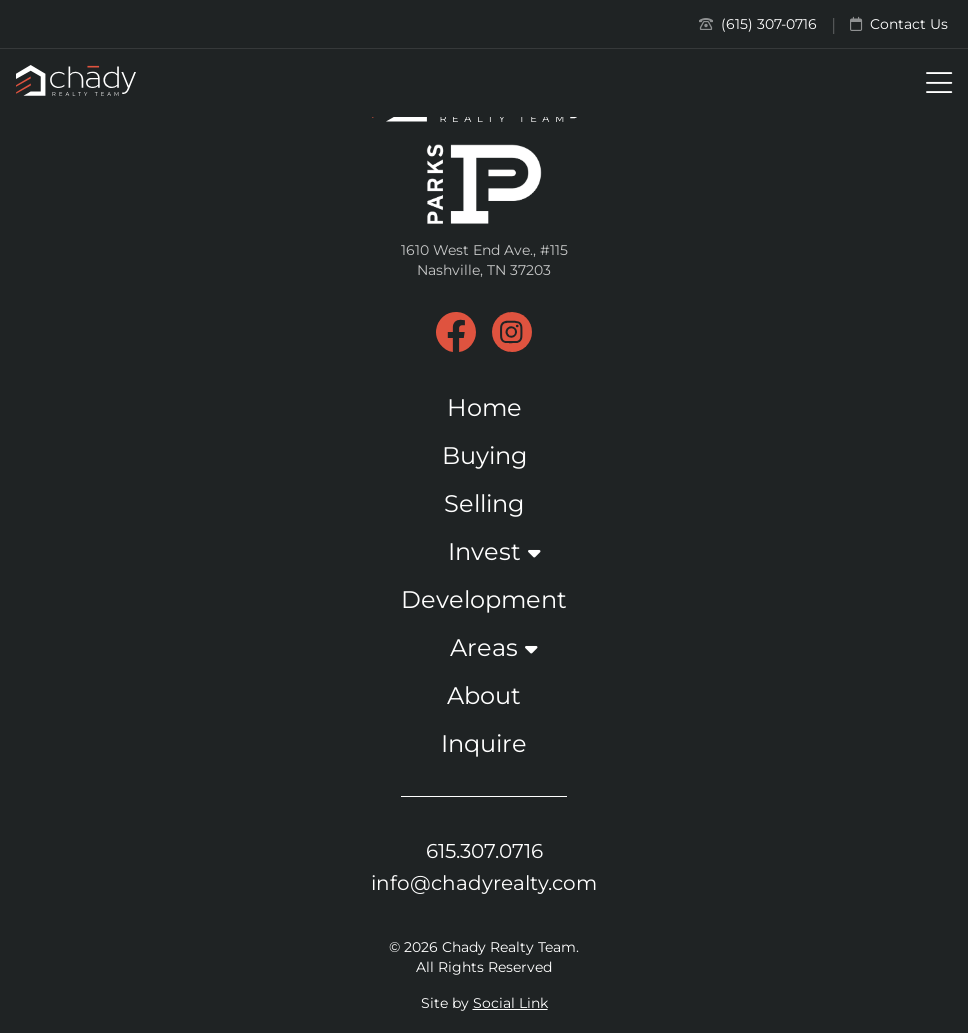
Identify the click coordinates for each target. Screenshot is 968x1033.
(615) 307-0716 (758, 24)
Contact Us (899, 24)
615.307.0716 (484, 851)
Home (484, 407)
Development (484, 599)
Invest (484, 551)
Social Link (510, 1003)
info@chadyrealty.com (484, 883)
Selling (484, 503)
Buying (484, 455)
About (484, 695)
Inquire (484, 743)
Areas (484, 647)
